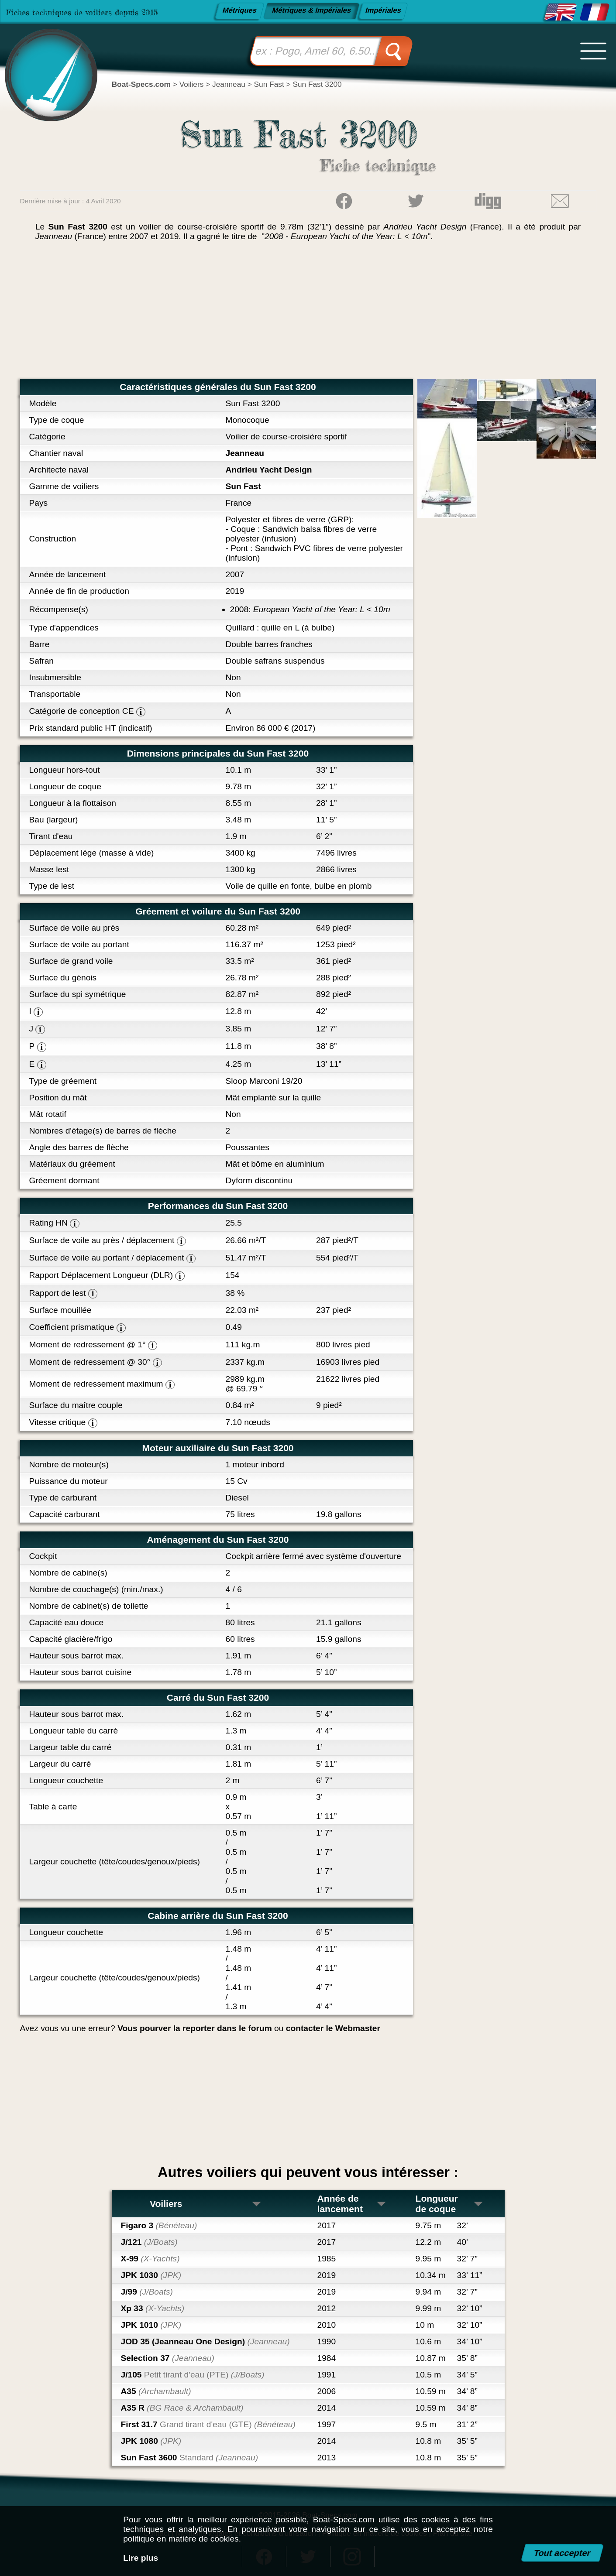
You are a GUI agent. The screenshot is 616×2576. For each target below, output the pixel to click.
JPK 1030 (151, 2275)
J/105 (193, 2374)
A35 (156, 2391)
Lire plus (140, 2557)
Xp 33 (153, 2308)
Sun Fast (243, 486)
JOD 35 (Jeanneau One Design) (205, 2341)
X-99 (150, 2258)
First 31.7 (208, 2424)
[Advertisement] (308, 313)
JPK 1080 (151, 2441)
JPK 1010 (151, 2324)
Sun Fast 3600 (189, 2457)
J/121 (149, 2242)
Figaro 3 (159, 2225)
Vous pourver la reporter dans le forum (194, 2028)
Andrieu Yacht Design (269, 469)
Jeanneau (245, 453)
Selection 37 (167, 2358)
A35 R (182, 2407)
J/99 (147, 2291)
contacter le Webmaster (333, 2028)
